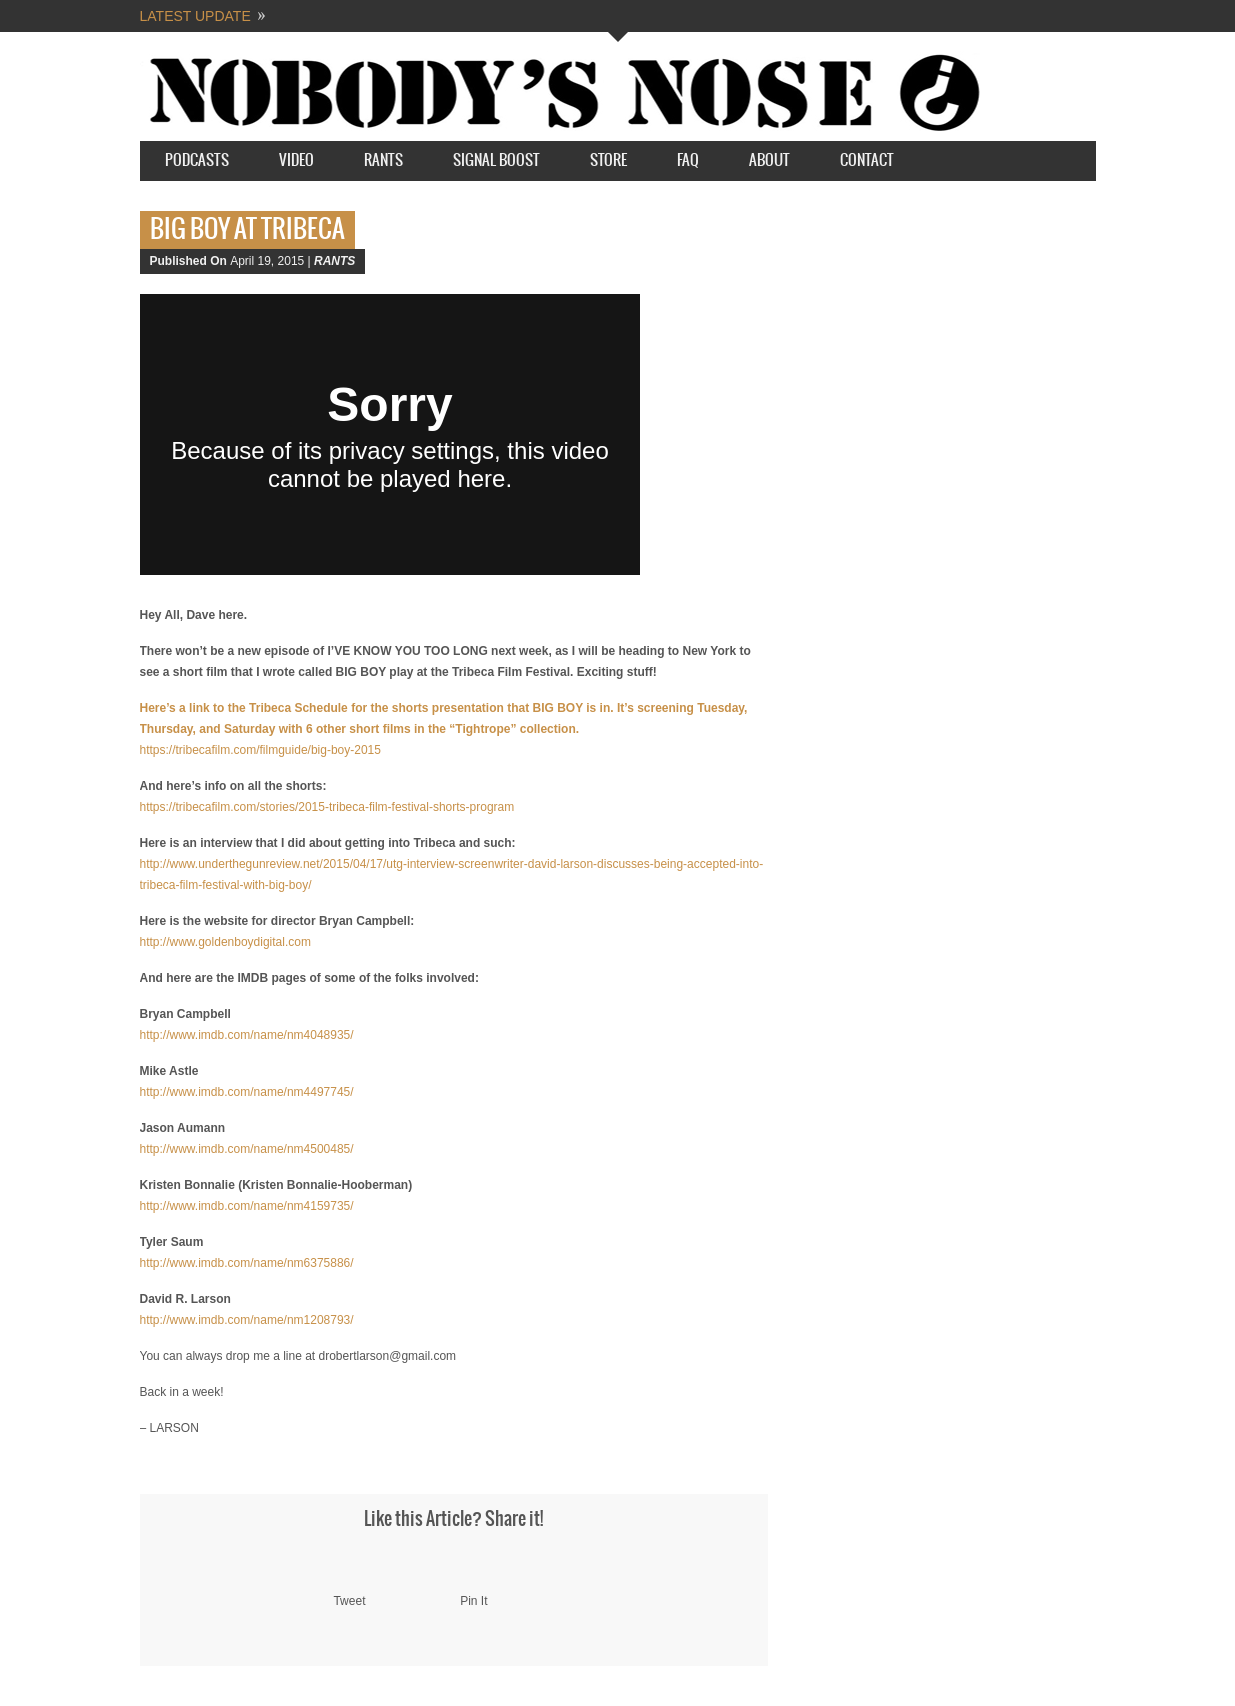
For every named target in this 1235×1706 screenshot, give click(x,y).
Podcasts (197, 160)
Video (296, 160)
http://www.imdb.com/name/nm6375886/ (247, 1263)
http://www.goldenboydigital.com (225, 942)
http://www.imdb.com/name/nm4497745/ (247, 1092)
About (769, 160)
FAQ (688, 160)
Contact (867, 160)
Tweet (349, 1601)
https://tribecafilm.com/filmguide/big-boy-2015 (260, 750)
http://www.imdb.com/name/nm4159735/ (247, 1206)
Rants (383, 160)
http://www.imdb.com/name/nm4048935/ (247, 1035)
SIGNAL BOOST (496, 160)
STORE (608, 160)
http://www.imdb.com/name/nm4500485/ (247, 1149)
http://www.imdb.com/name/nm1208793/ (247, 1320)
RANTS (334, 261)
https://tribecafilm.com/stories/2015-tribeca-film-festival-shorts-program (327, 807)
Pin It (473, 1601)
